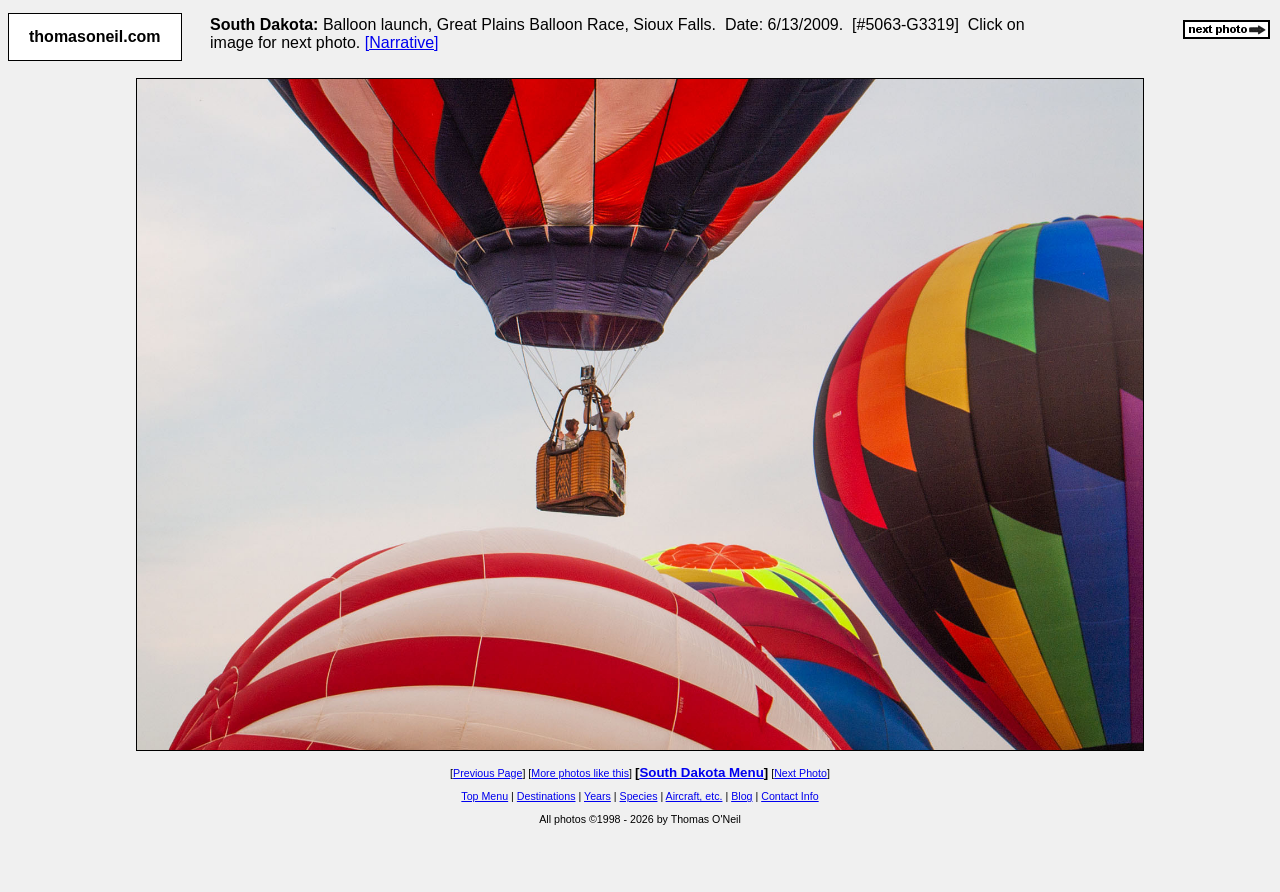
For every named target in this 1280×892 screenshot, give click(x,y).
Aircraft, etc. (694, 796)
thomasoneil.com (95, 36)
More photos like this (580, 773)
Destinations (546, 796)
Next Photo (800, 773)
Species (639, 796)
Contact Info (789, 796)
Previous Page (487, 773)
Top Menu (484, 796)
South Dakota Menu (701, 772)
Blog (741, 796)
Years (597, 796)
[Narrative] (402, 42)
